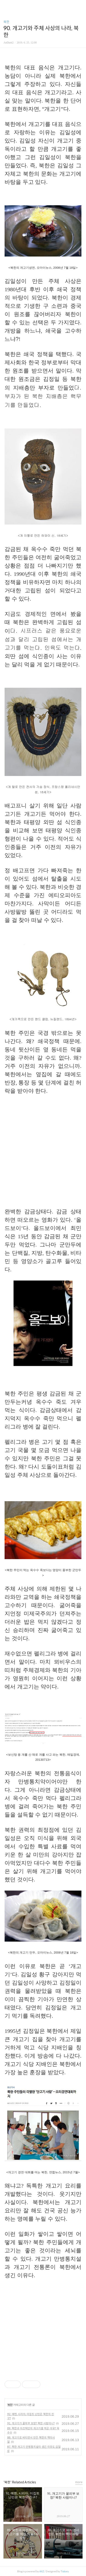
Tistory (65, 2571)
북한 (6, 22)
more (79, 2482)
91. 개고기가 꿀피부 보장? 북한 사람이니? (31, 2423)
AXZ (41, 2571)
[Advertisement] (43, 1148)
